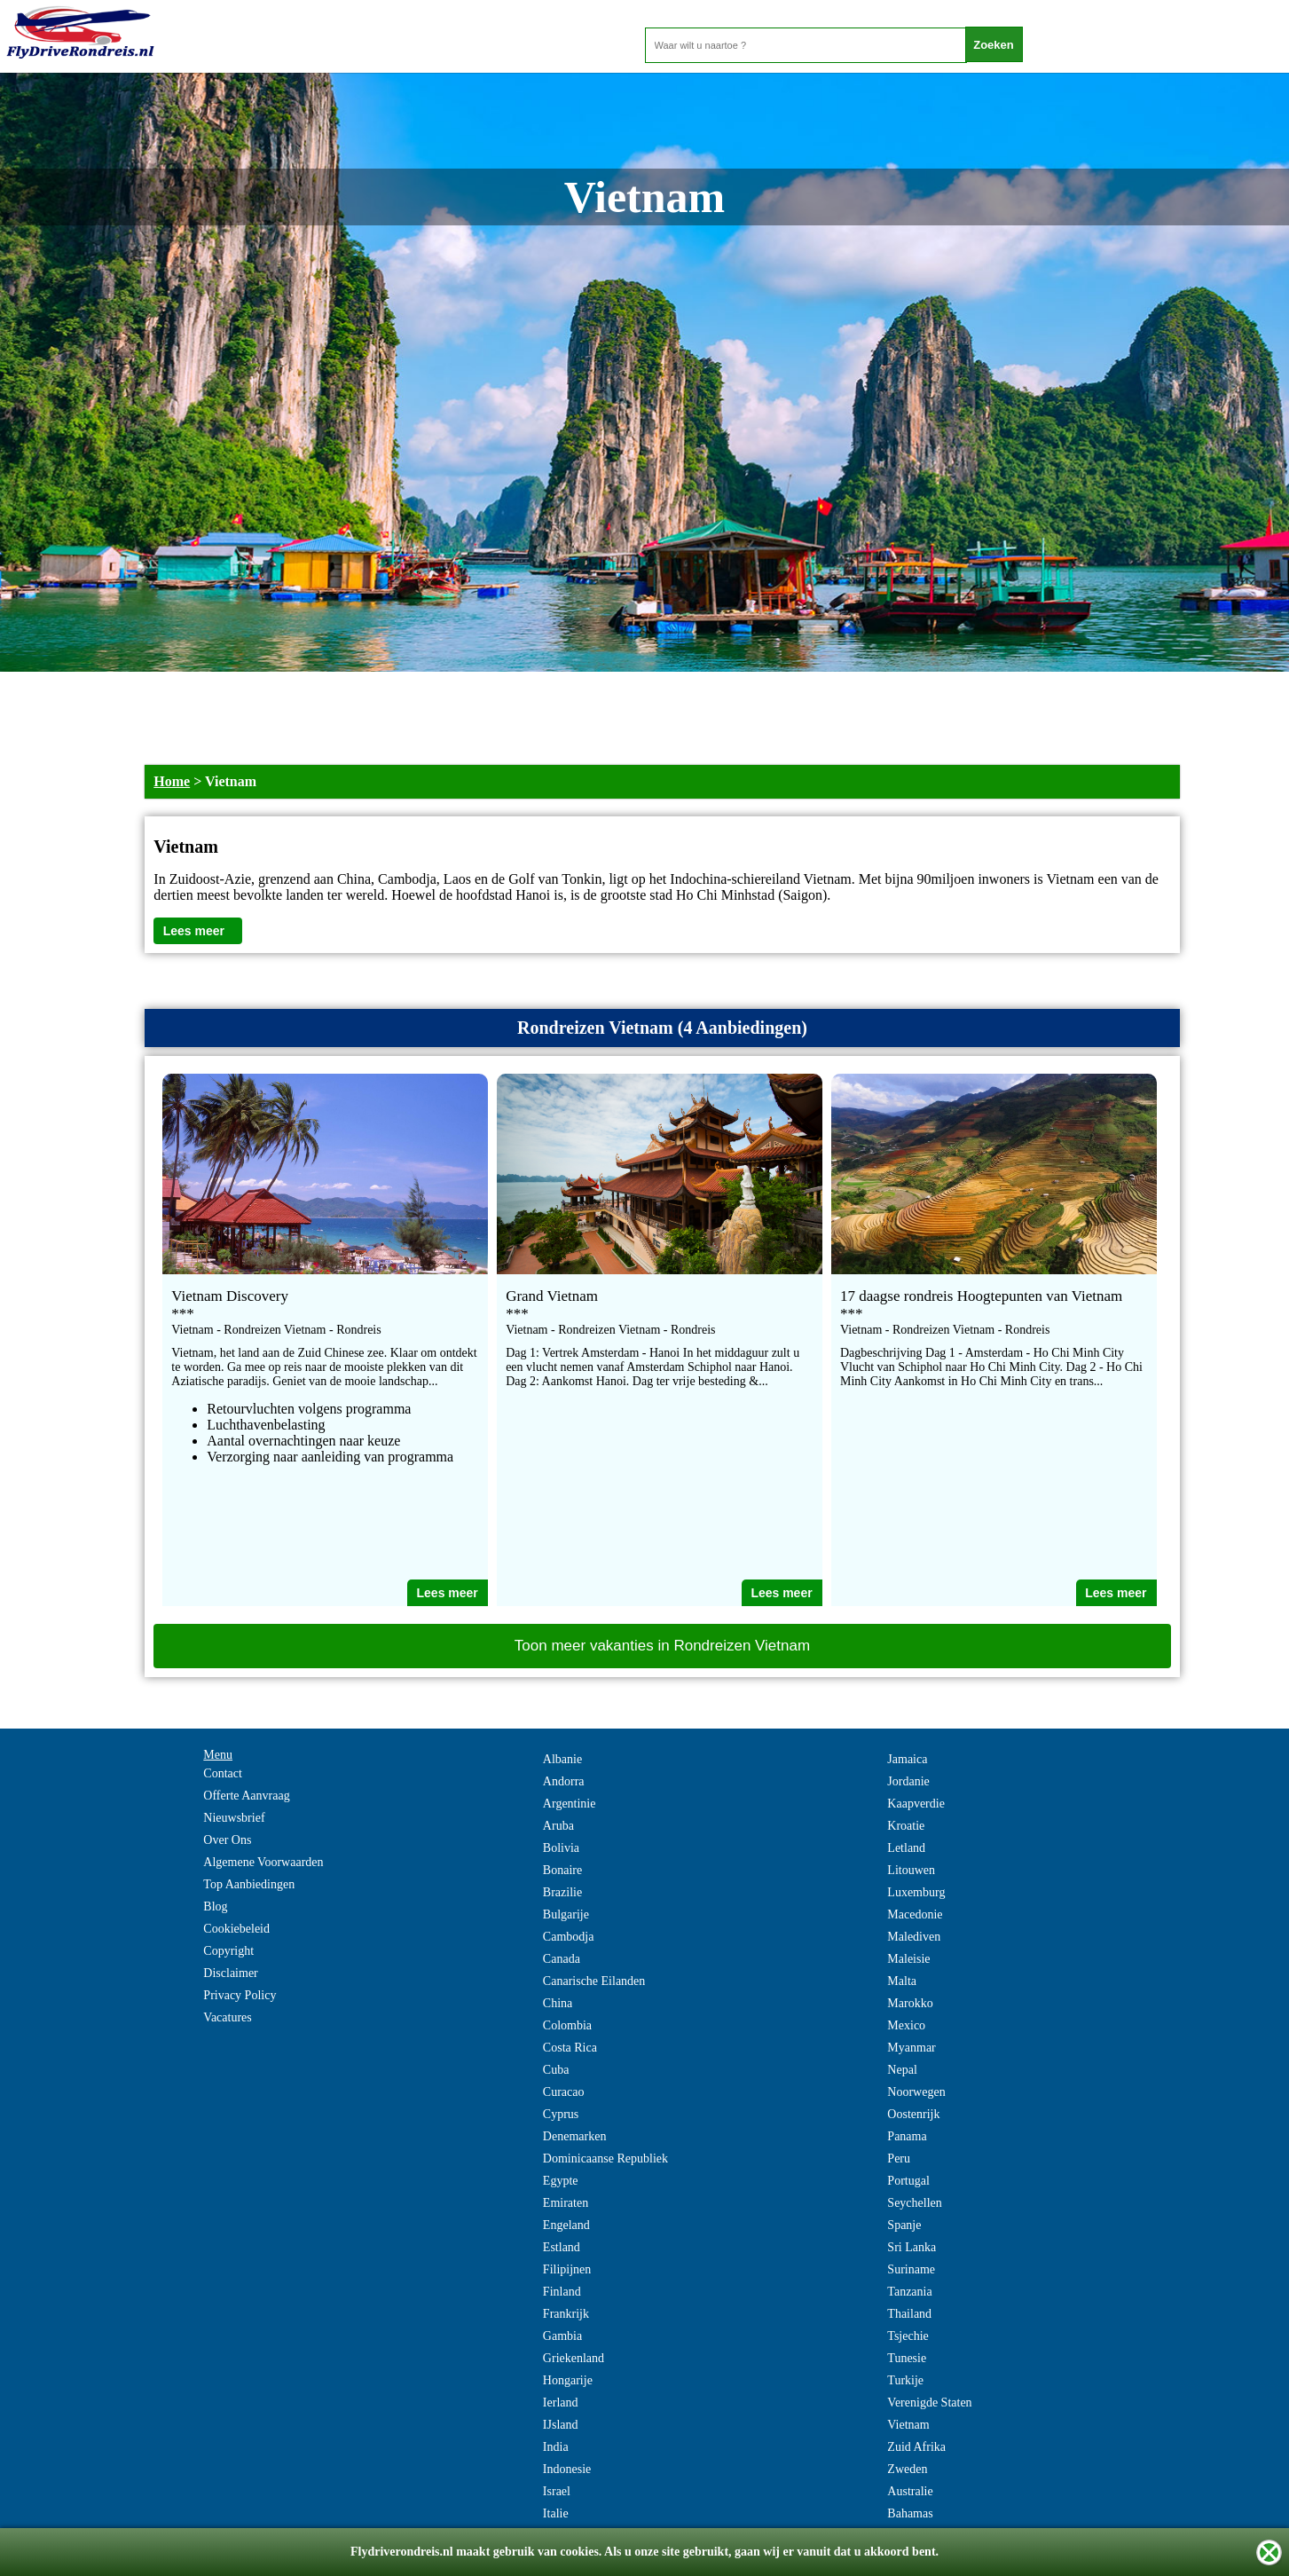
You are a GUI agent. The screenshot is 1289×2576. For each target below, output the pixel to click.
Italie (556, 2513)
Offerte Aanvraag (246, 1795)
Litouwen (911, 1870)
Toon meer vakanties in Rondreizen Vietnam (662, 1645)
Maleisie (908, 1958)
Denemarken (575, 2136)
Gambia (562, 2336)
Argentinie (569, 1803)
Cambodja (568, 1936)
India (556, 2447)
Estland (561, 2247)
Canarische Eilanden (594, 1981)
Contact (222, 1773)
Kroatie (905, 1825)
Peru (898, 2158)
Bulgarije (566, 1914)
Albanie (562, 1759)
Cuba (556, 2069)
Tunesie (906, 2358)
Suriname (911, 2269)
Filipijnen (567, 2269)
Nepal (901, 2069)
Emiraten (565, 2203)
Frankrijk (566, 2313)
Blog (215, 1906)
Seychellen (914, 2203)
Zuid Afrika (916, 2447)
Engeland (566, 2225)
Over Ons (227, 1840)
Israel (556, 2491)
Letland (906, 1848)
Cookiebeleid (236, 1928)
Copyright (228, 1951)
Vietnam (908, 2424)
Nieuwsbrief (233, 1817)
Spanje (904, 2225)
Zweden (907, 2469)
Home (171, 781)
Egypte (560, 2180)
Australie (909, 2491)
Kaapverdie (916, 1803)
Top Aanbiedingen (249, 1884)
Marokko (909, 2003)
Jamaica (907, 1759)
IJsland (560, 2424)
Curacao (564, 2092)
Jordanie (908, 1781)
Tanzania (909, 2291)
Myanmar (911, 2047)
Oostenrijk (913, 2114)
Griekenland (573, 2358)
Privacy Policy (239, 1995)
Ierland (560, 2402)
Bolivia (561, 1848)
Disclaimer (230, 1973)
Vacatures (227, 2017)
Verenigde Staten (929, 2402)
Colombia (567, 2025)
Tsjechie (907, 2336)
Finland (562, 2291)
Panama (906, 2136)
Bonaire (562, 1870)
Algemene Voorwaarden (263, 1862)
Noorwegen (916, 2092)
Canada (561, 1958)
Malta (901, 1981)
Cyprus (560, 2114)
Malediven (913, 1936)
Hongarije (568, 2380)
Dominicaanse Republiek (605, 2158)
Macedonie (914, 1914)
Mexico (906, 2025)
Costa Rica (570, 2047)
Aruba (558, 1825)
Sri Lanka (911, 2247)
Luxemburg (916, 1892)
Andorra (564, 1781)
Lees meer (193, 931)
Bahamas (909, 2513)
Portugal (908, 2180)
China (557, 2003)
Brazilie (562, 1892)
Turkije (905, 2380)
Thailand (909, 2313)
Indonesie (567, 2469)
